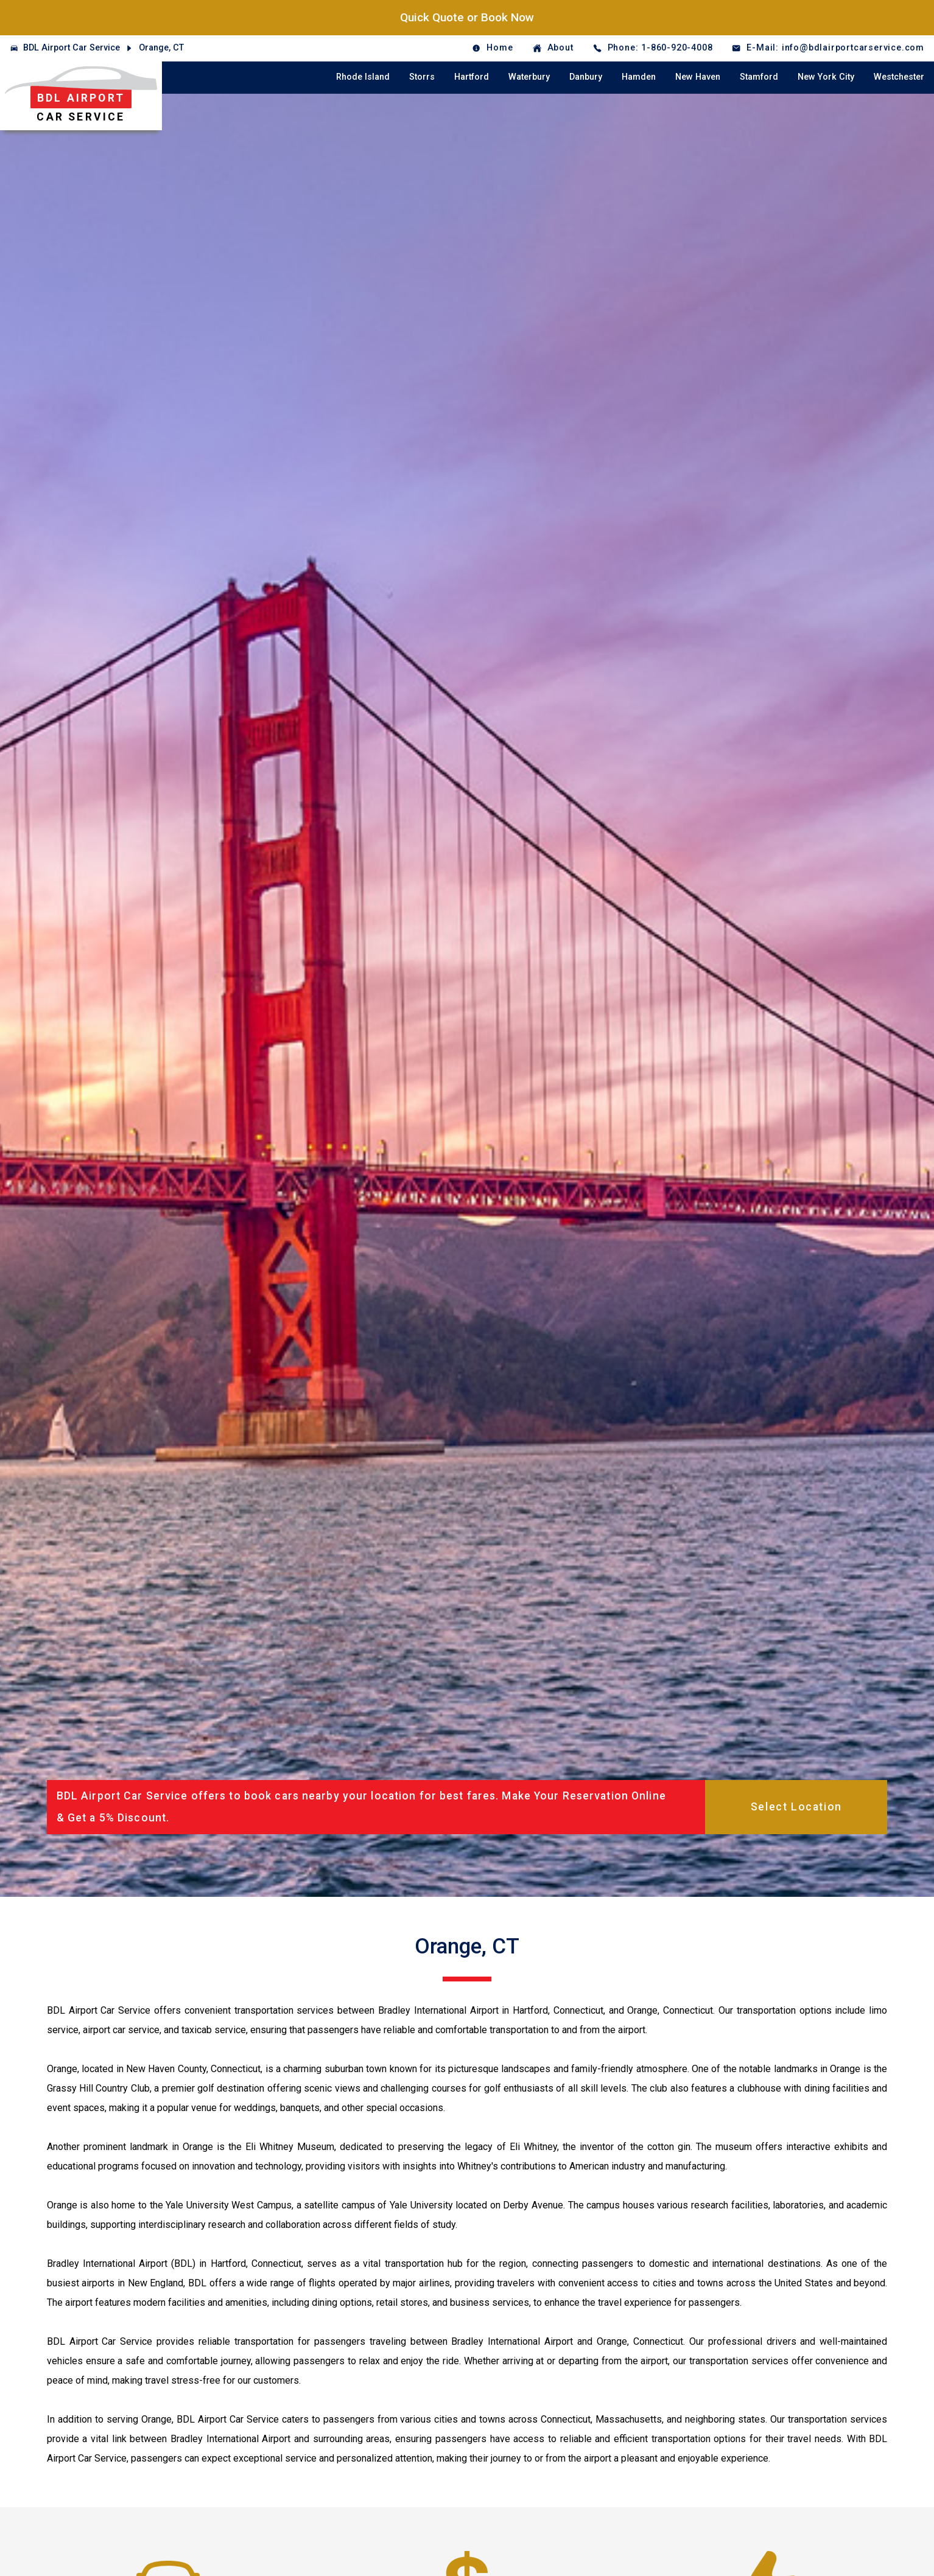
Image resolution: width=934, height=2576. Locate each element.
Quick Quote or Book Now (467, 17)
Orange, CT (161, 48)
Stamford (759, 77)
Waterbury (529, 77)
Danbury (585, 77)
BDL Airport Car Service (71, 48)
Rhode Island (363, 77)
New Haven (697, 77)
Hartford (471, 77)
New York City (826, 77)
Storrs (422, 77)
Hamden (639, 77)
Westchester (899, 77)
